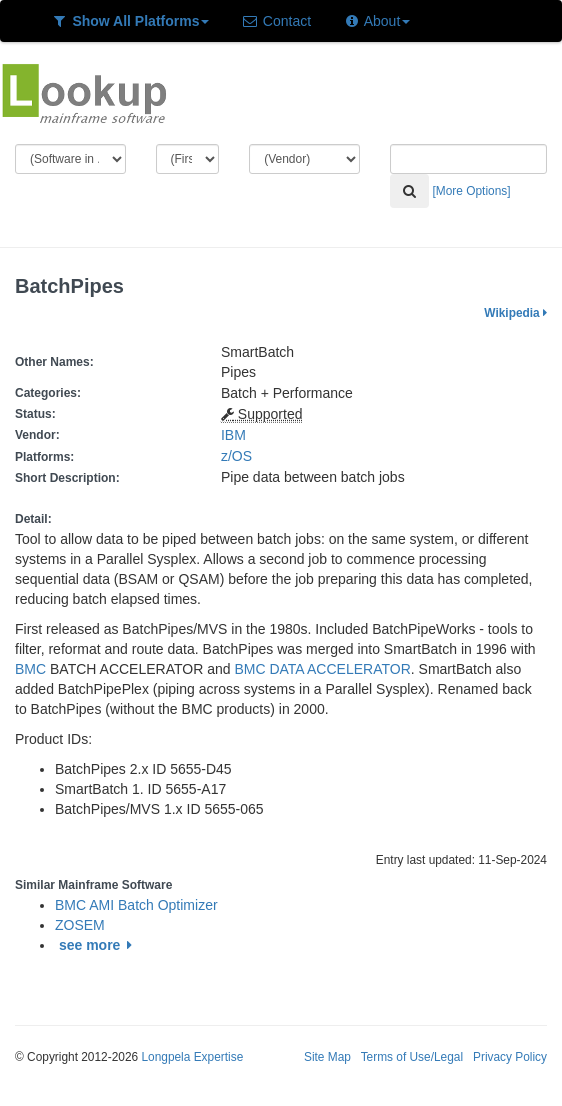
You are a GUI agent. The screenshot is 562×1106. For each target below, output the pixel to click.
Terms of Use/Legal (412, 1057)
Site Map (327, 1057)
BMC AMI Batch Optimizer (136, 905)
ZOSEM (80, 925)
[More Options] (472, 191)
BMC (30, 669)
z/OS (240, 456)
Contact (276, 21)
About (376, 21)
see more (98, 945)
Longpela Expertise (192, 1057)
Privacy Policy (510, 1057)
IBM (233, 435)
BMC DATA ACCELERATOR (322, 669)
